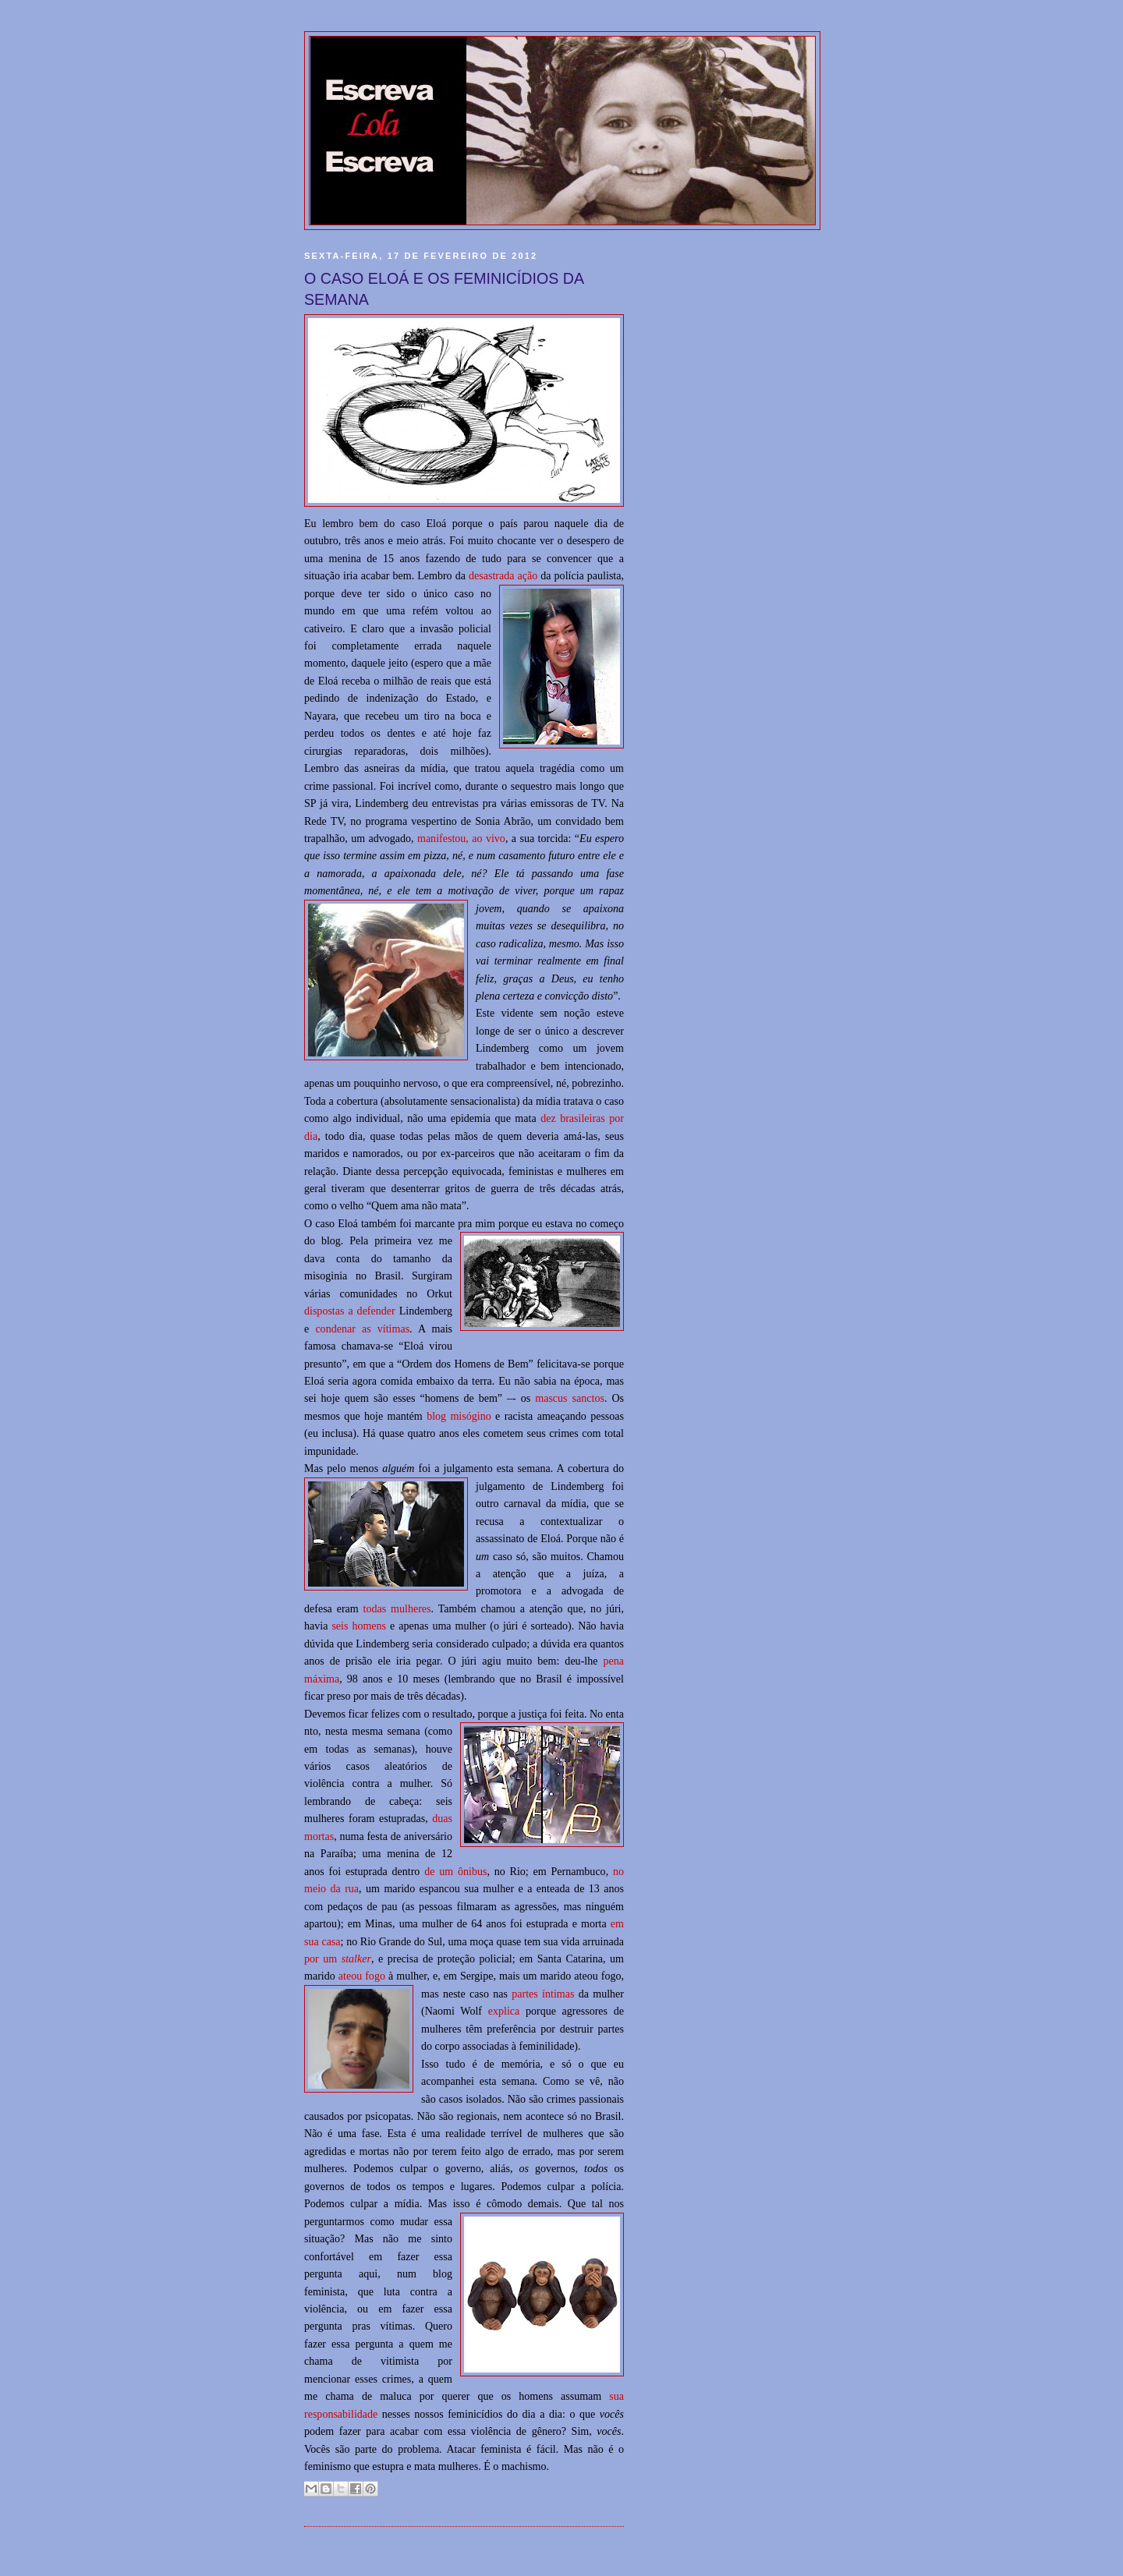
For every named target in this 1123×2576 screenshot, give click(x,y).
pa (517, 1993)
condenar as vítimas (362, 1328)
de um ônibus (455, 1871)
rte (528, 1993)
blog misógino (459, 1416)
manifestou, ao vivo (461, 838)
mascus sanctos (569, 1398)
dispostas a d (333, 1310)
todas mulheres (397, 1608)
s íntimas (553, 1993)
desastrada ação (503, 575)
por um (337, 1958)
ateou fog (359, 1975)
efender (379, 1310)
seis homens (358, 1625)
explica (504, 2011)
